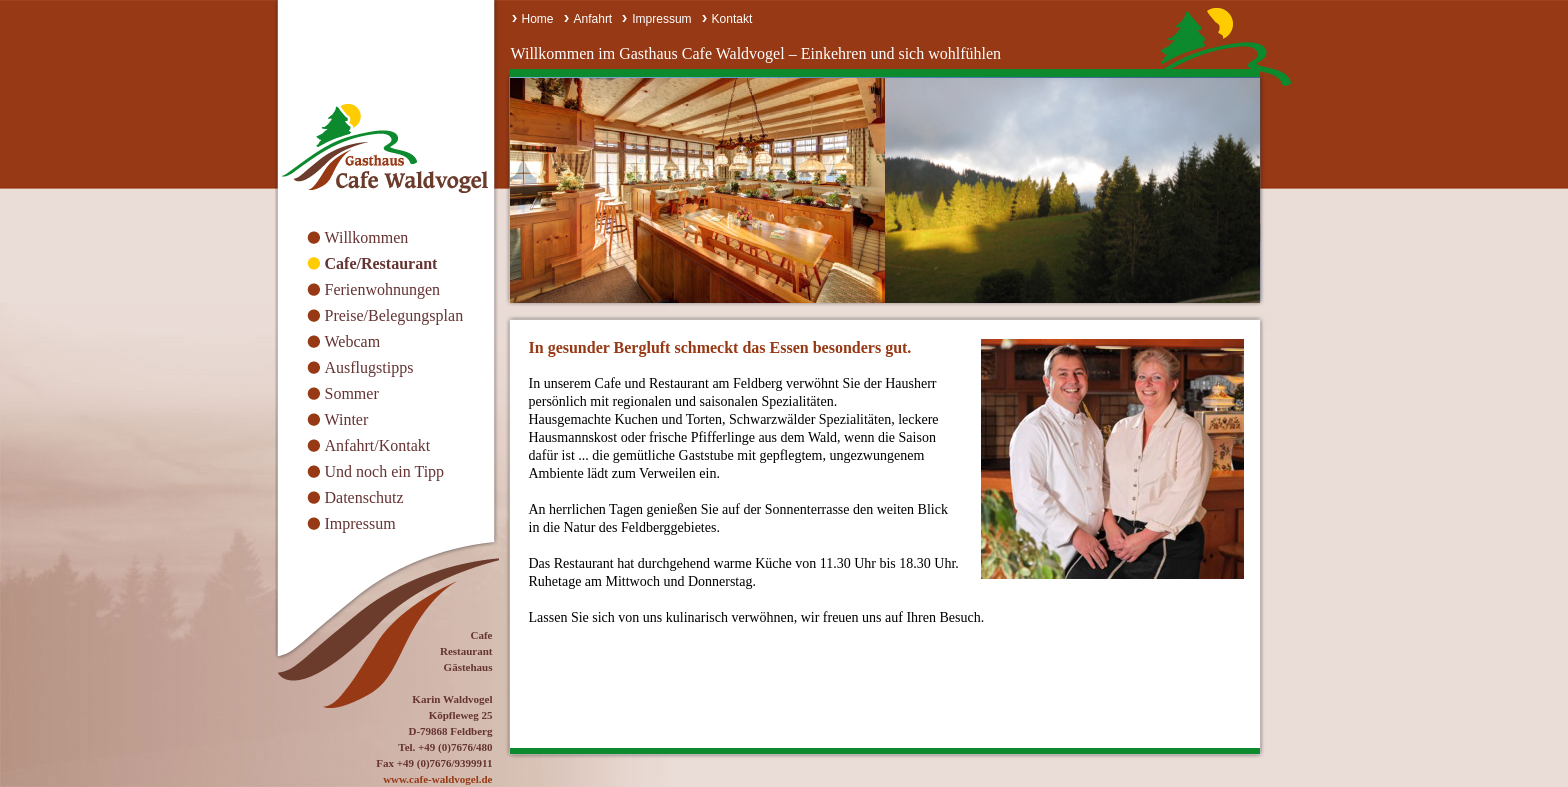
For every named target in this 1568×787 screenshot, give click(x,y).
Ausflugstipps (369, 367)
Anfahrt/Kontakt (378, 445)
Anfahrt (593, 19)
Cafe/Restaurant (381, 263)
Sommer (352, 393)
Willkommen (367, 237)
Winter (347, 419)
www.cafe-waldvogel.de (437, 779)
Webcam (353, 341)
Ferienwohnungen (383, 289)
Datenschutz (364, 497)
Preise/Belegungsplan (394, 315)
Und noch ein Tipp (385, 471)
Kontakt (732, 19)
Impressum (360, 523)
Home (538, 19)
